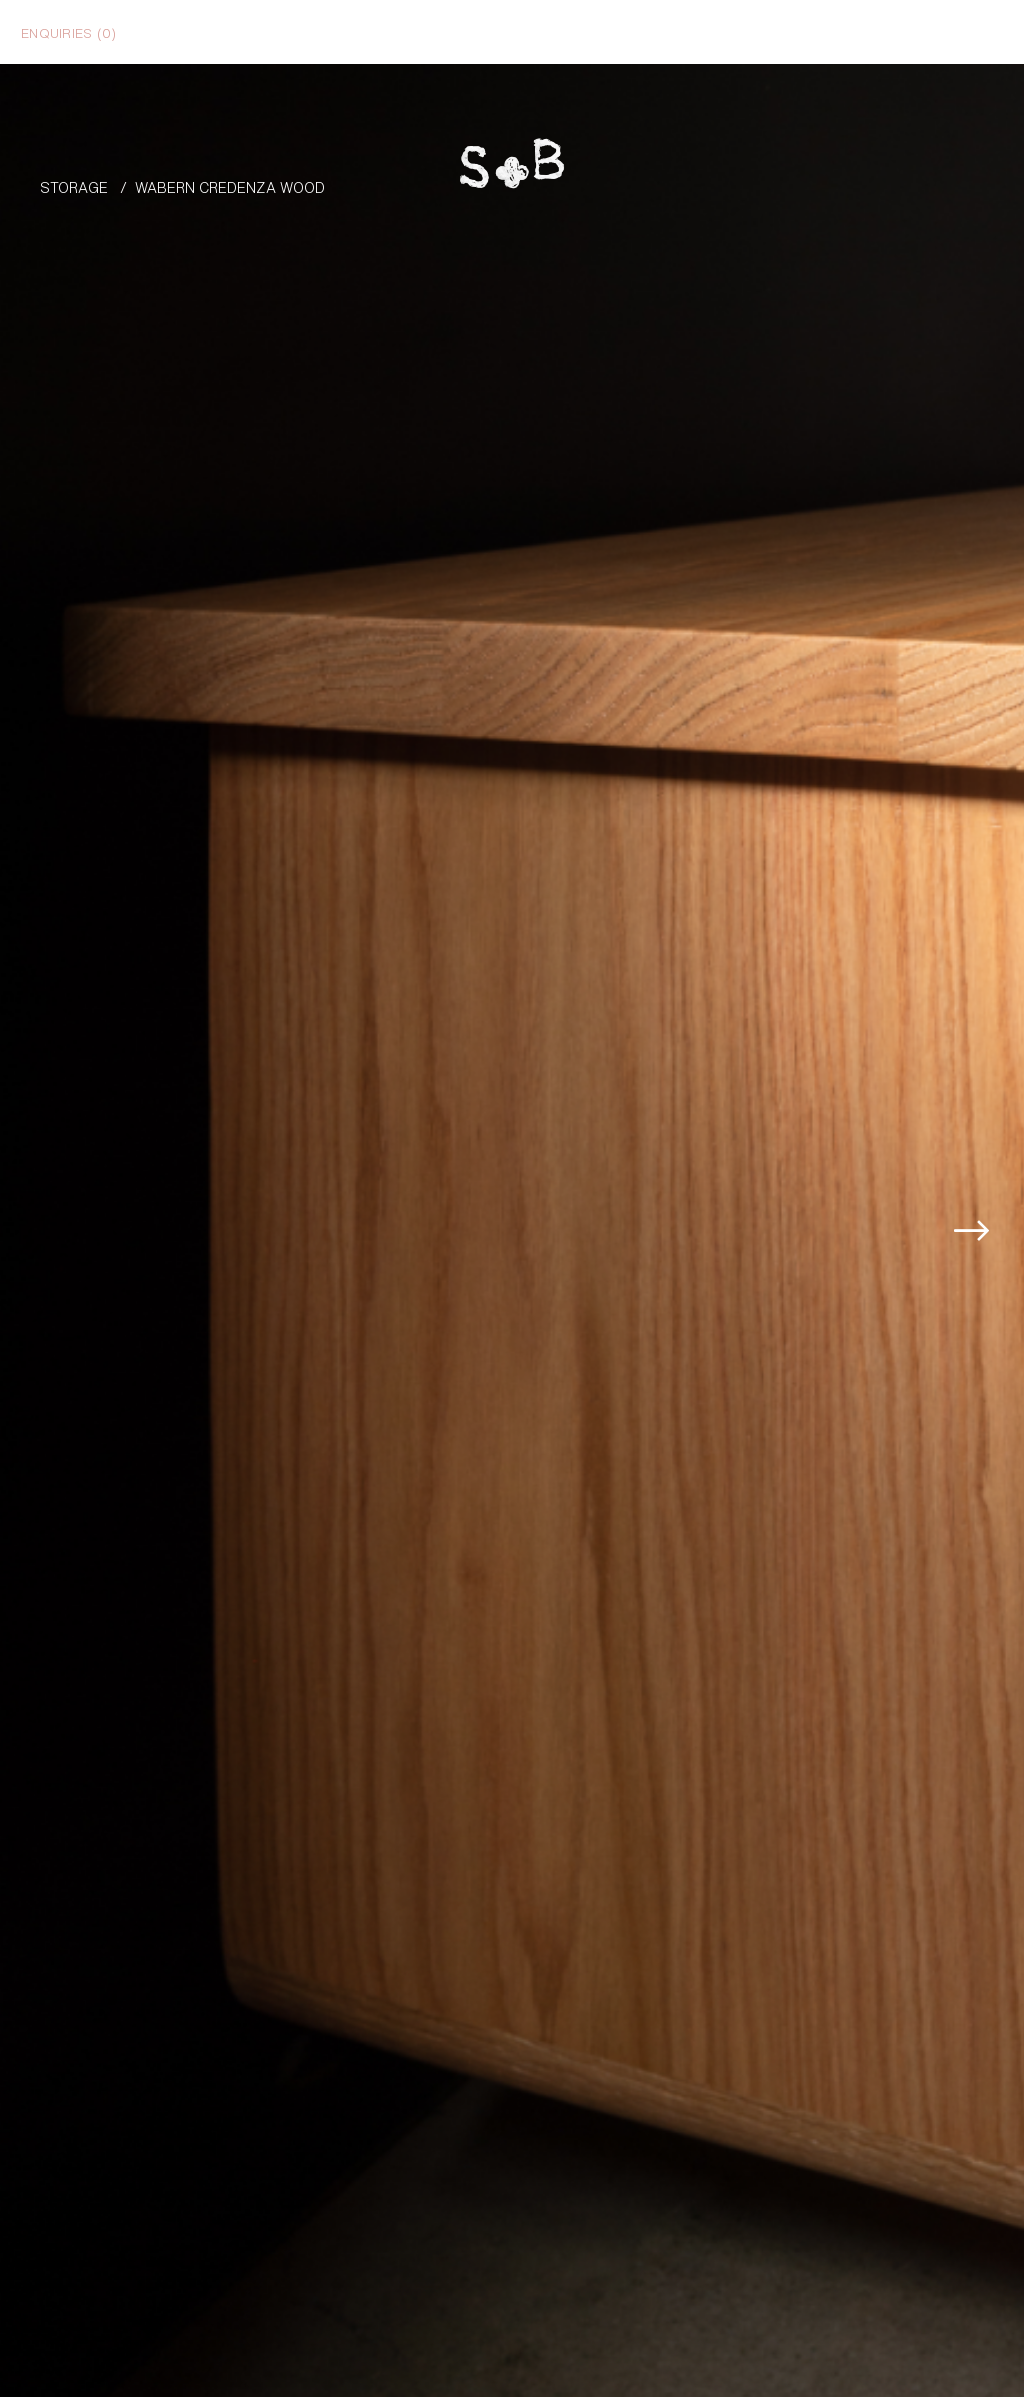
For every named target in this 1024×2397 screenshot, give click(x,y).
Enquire (927, 2292)
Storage (74, 186)
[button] (993, 1106)
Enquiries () (68, 32)
